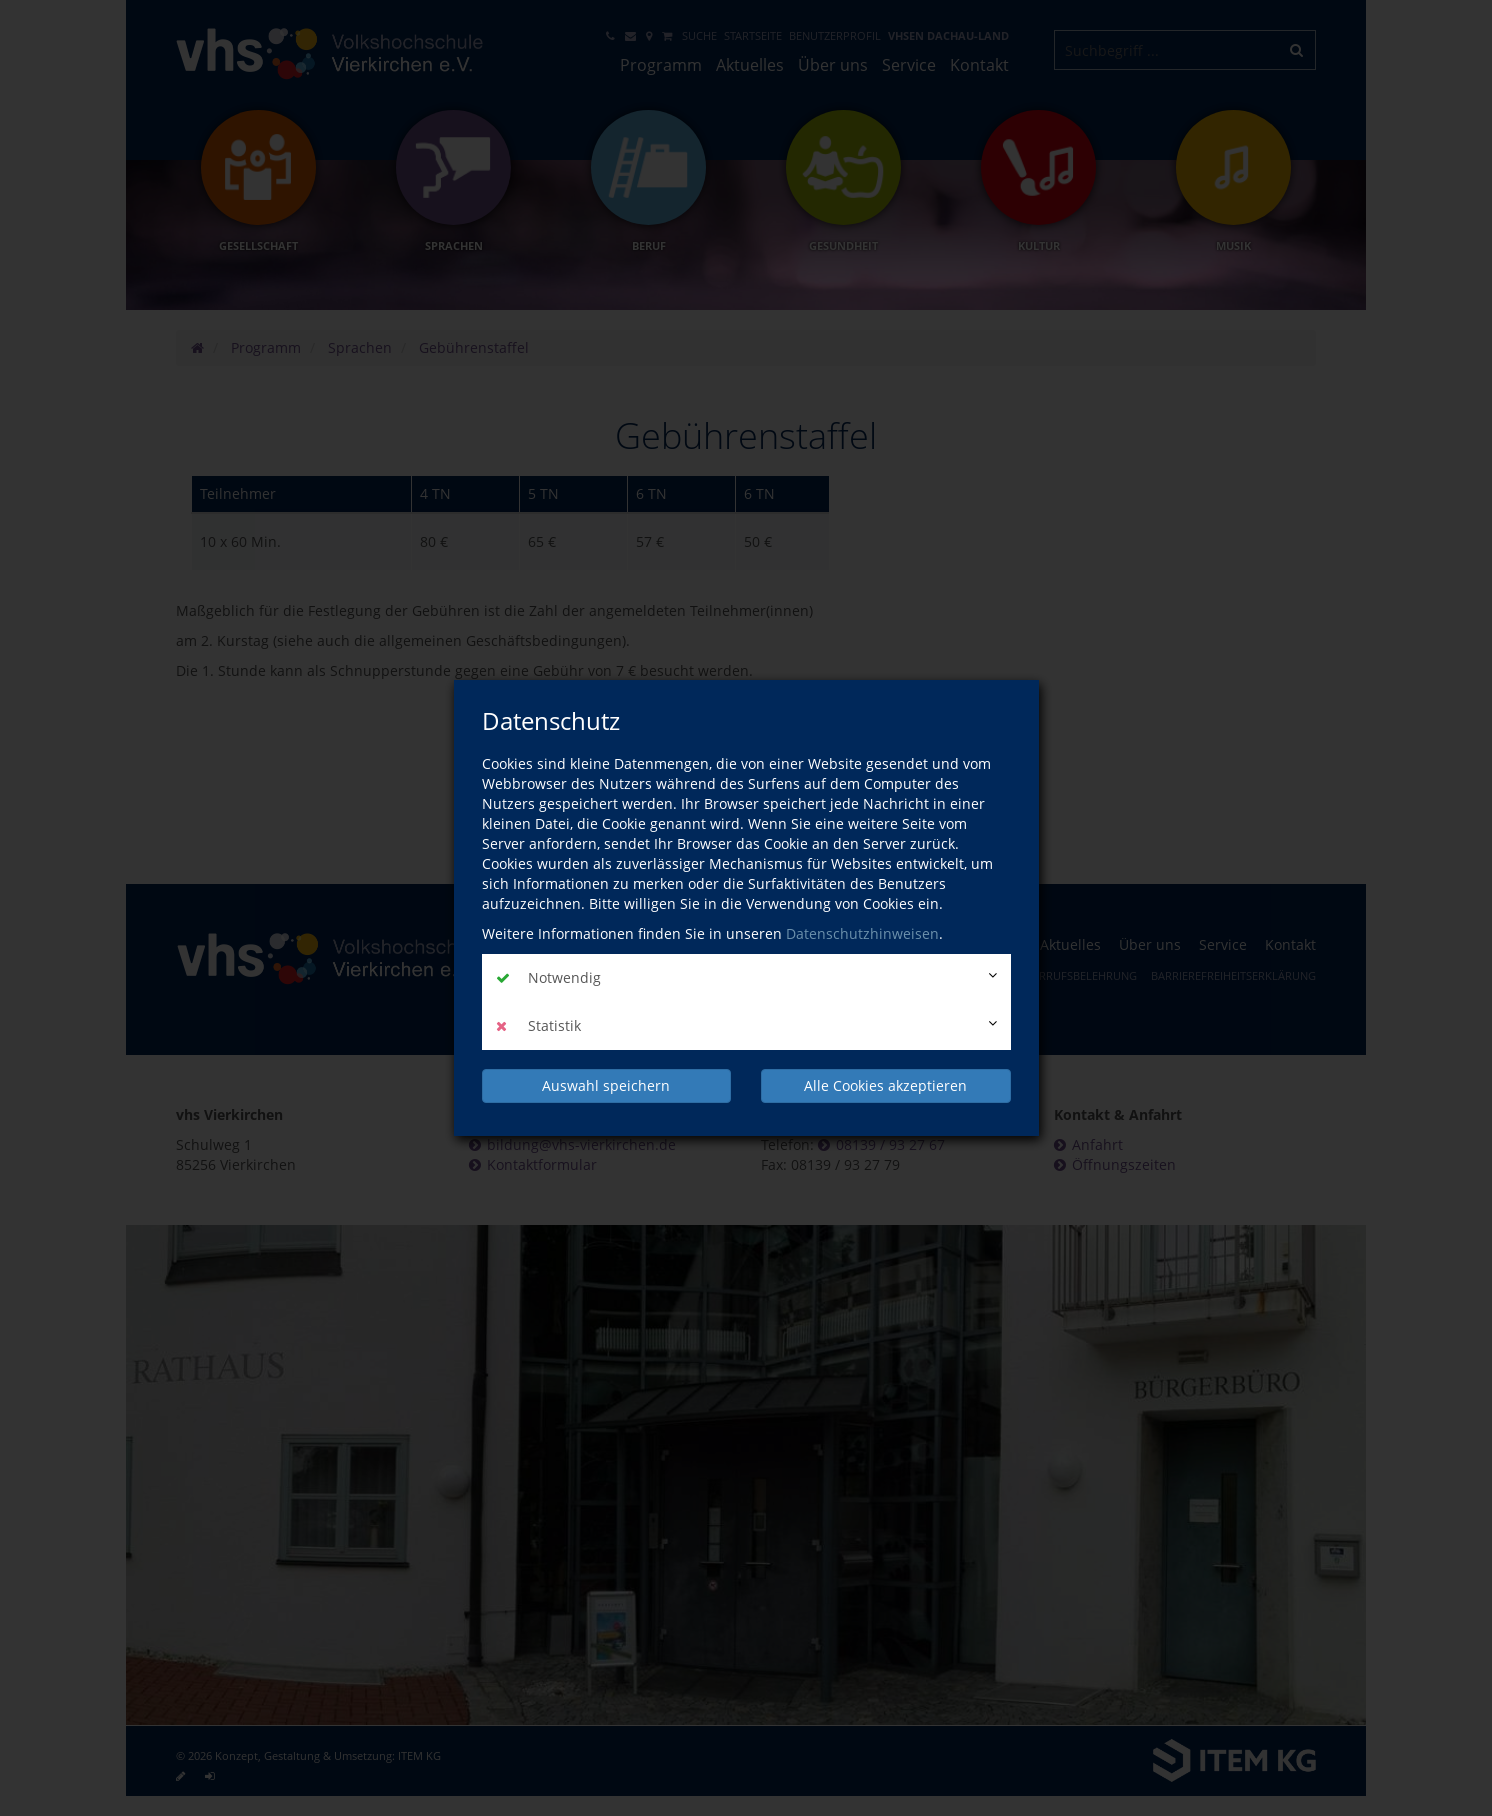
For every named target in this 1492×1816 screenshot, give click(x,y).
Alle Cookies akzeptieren (885, 1085)
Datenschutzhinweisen (862, 933)
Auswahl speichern (606, 1085)
